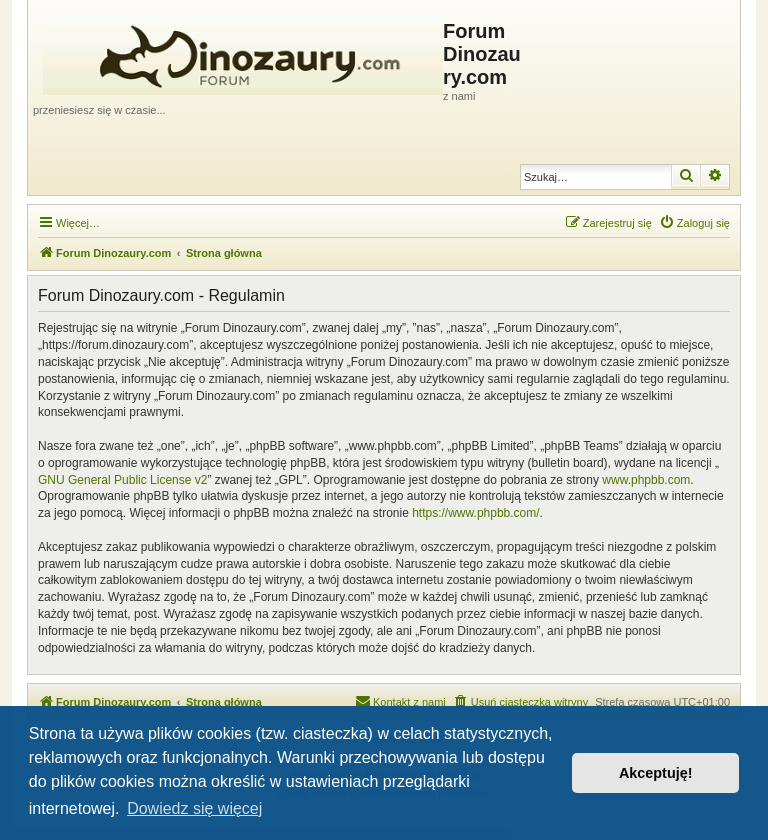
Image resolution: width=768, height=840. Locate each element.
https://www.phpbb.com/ (475, 513)
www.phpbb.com (646, 480)
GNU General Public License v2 (122, 480)
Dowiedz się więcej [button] (194, 808)
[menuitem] (694, 223)
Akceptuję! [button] (656, 773)
